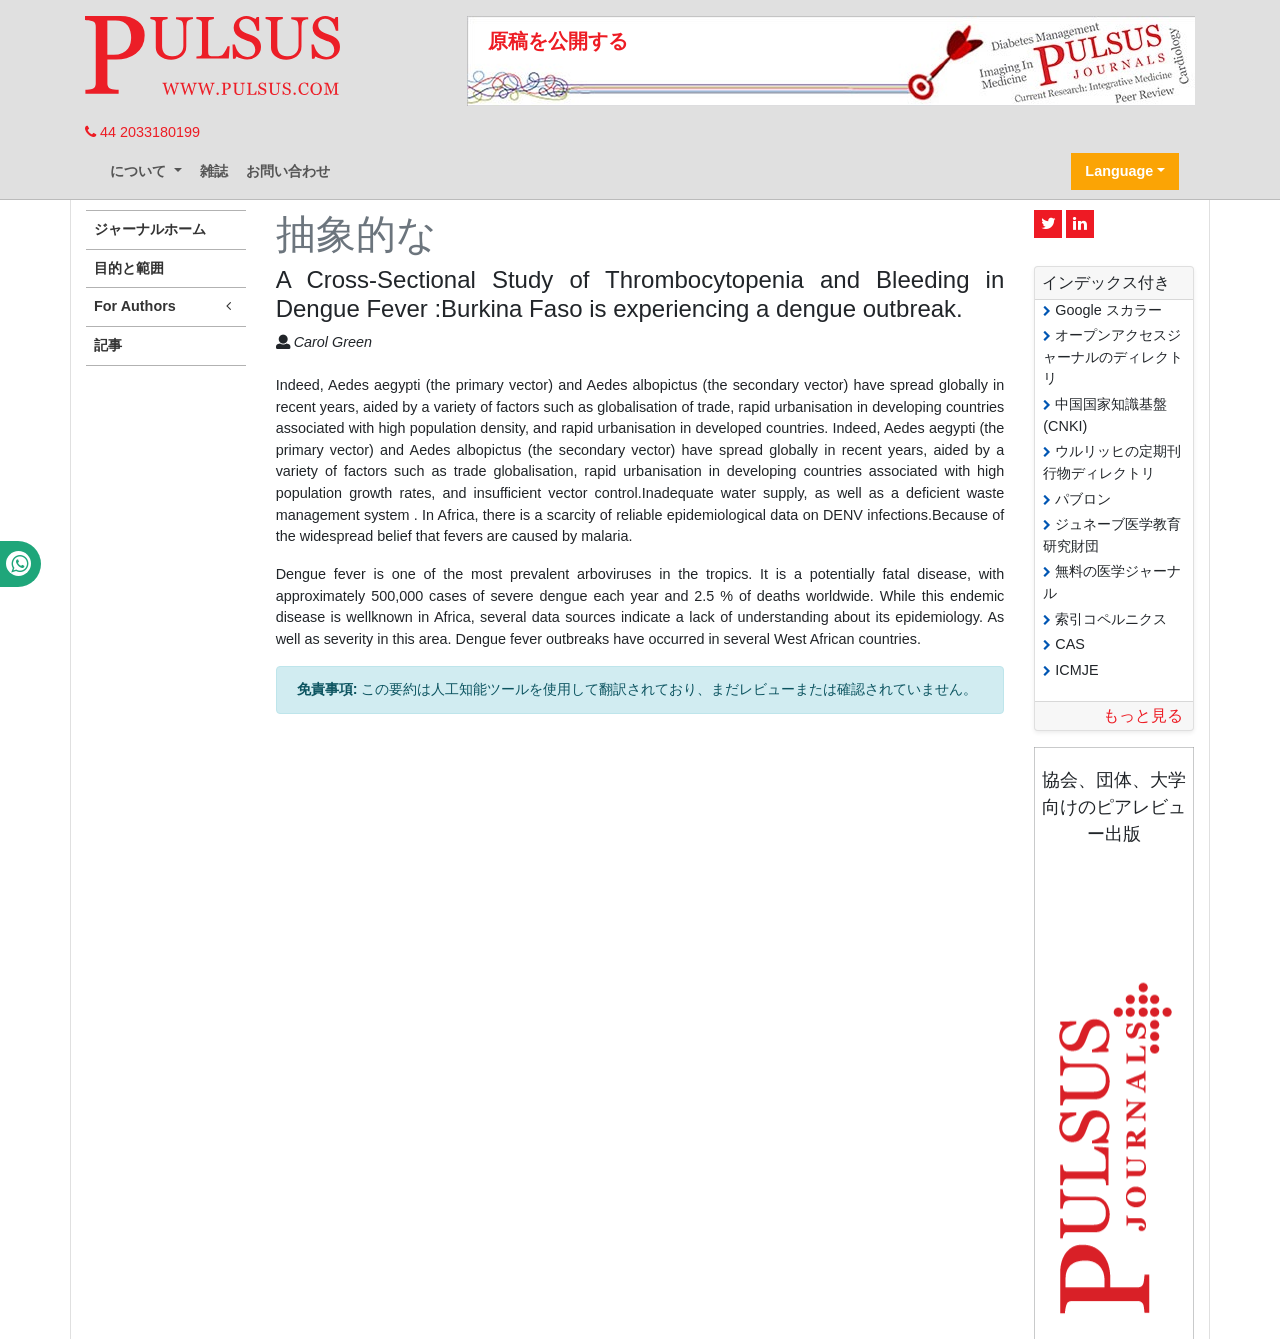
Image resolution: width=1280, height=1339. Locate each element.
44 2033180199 (142, 132)
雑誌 (214, 171)
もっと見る (1143, 715)
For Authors (166, 306)
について (140, 171)
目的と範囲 (129, 268)
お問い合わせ (288, 171)
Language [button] (1119, 171)
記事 (108, 345)
